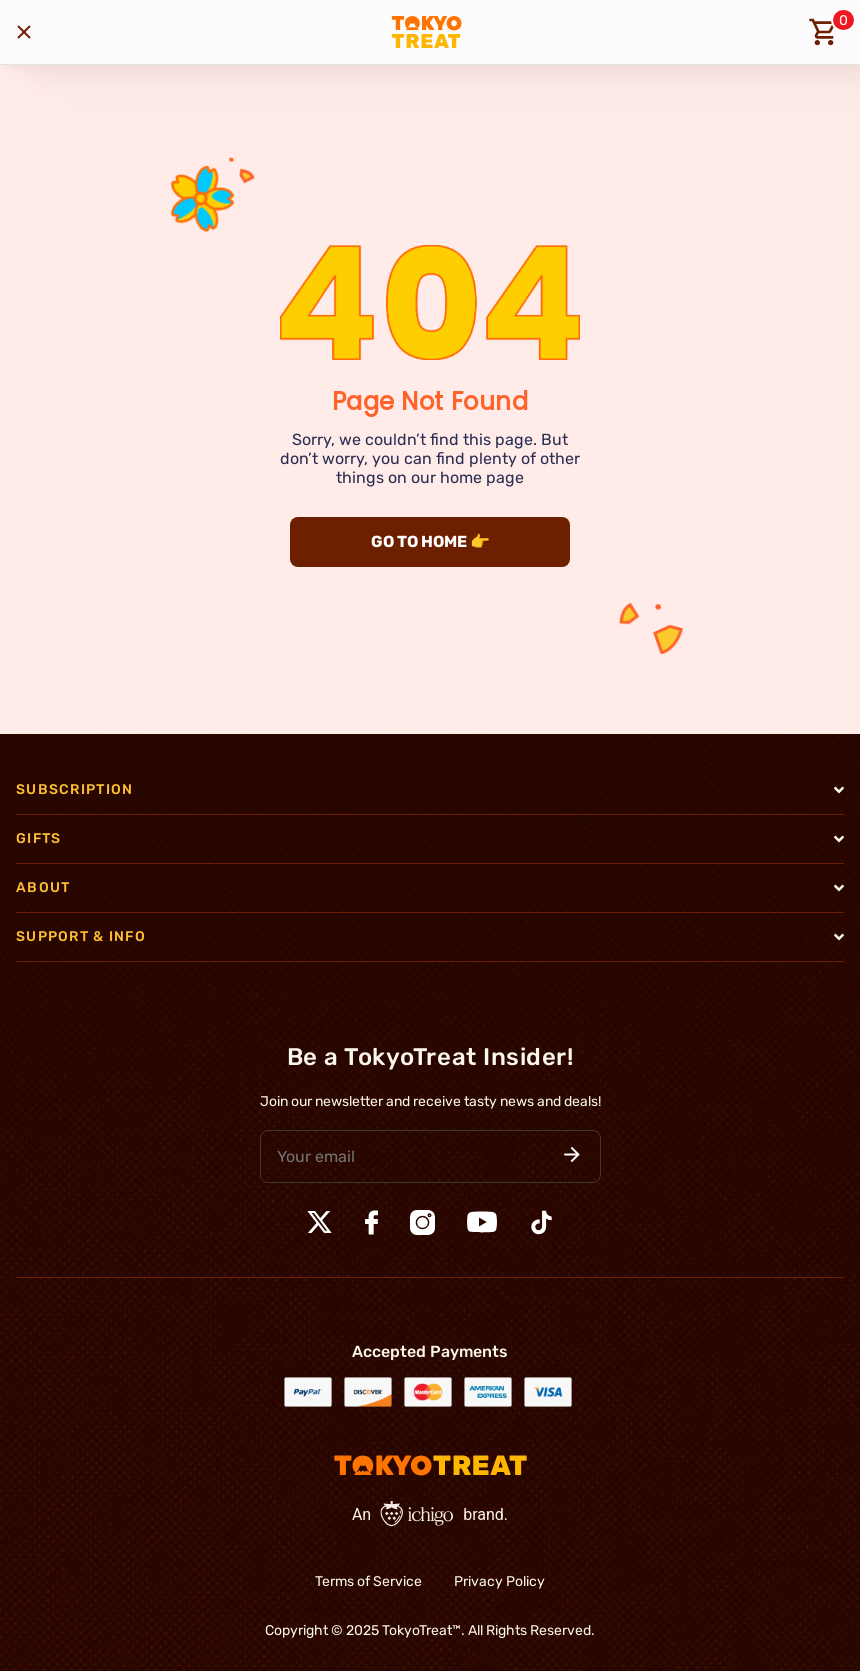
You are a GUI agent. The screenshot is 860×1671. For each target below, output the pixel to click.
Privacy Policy (499, 1581)
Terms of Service (368, 1581)
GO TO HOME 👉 (430, 541)
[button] (572, 1156)
